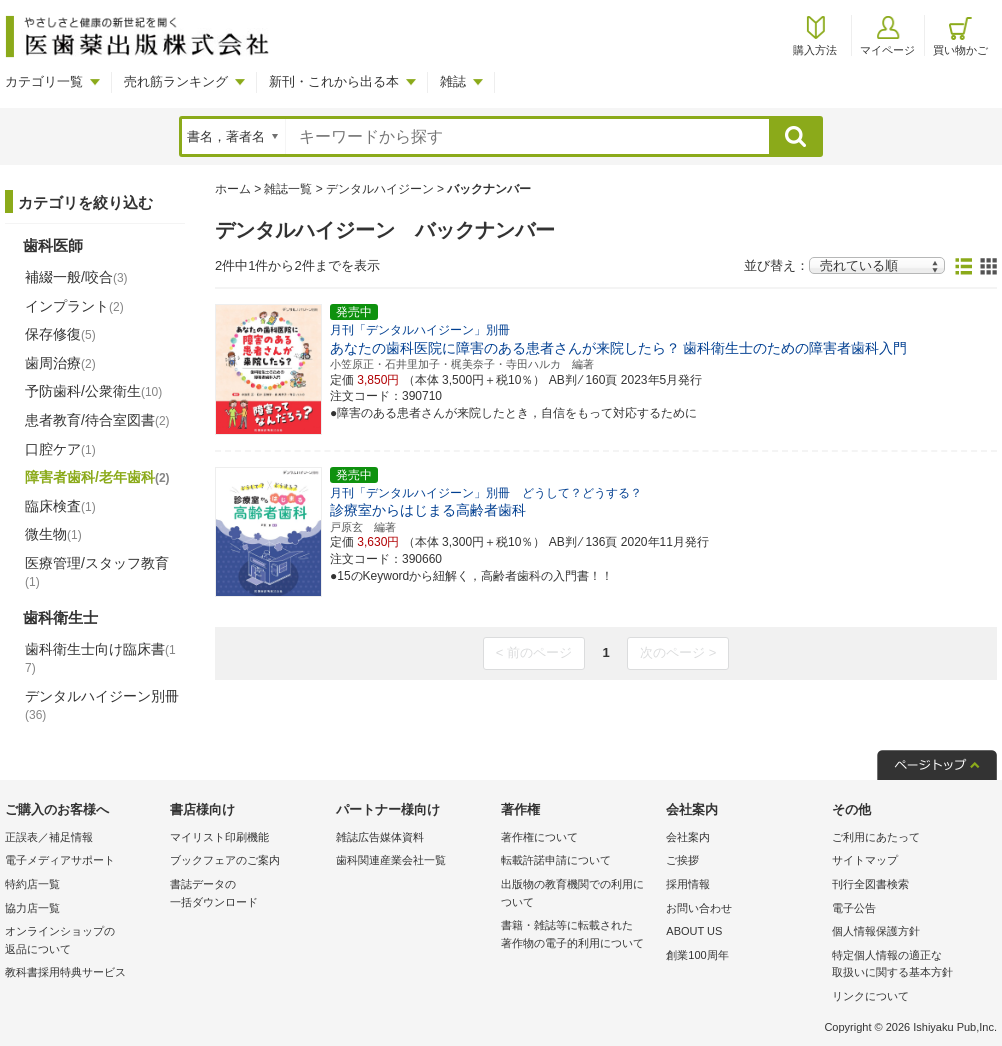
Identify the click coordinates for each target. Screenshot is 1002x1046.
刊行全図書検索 (870, 884)
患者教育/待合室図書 (97, 420)
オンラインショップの (82, 941)
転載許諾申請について (556, 860)
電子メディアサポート (60, 860)
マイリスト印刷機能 (219, 837)
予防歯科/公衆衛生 (93, 391)
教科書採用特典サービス (65, 972)
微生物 (53, 534)
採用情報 (688, 884)
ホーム (233, 189)
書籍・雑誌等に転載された (578, 935)
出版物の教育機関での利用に (578, 894)
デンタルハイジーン (380, 189)
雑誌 (453, 81)
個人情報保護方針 (876, 931)
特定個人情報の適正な (909, 965)
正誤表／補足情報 (49, 837)
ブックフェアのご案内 (225, 860)
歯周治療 (60, 363)
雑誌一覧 (288, 189)
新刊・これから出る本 (334, 81)
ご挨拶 (682, 860)
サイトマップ (865, 860)
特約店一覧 (32, 884)
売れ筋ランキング (176, 81)
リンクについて (870, 996)
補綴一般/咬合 (76, 277)
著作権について (539, 837)
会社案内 (688, 837)
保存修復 (60, 334)
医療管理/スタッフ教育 (97, 572)
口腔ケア (60, 449)
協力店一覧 (32, 908)
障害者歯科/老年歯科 (97, 477)
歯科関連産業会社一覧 (391, 860)
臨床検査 (60, 506)
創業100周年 (697, 955)
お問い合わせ (699, 908)
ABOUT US (694, 931)
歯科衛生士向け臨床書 (100, 658)
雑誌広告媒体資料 (380, 837)
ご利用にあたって (876, 837)
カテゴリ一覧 (44, 81)
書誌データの (247, 894)
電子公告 (854, 908)
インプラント (74, 306)
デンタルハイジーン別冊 (102, 705)
